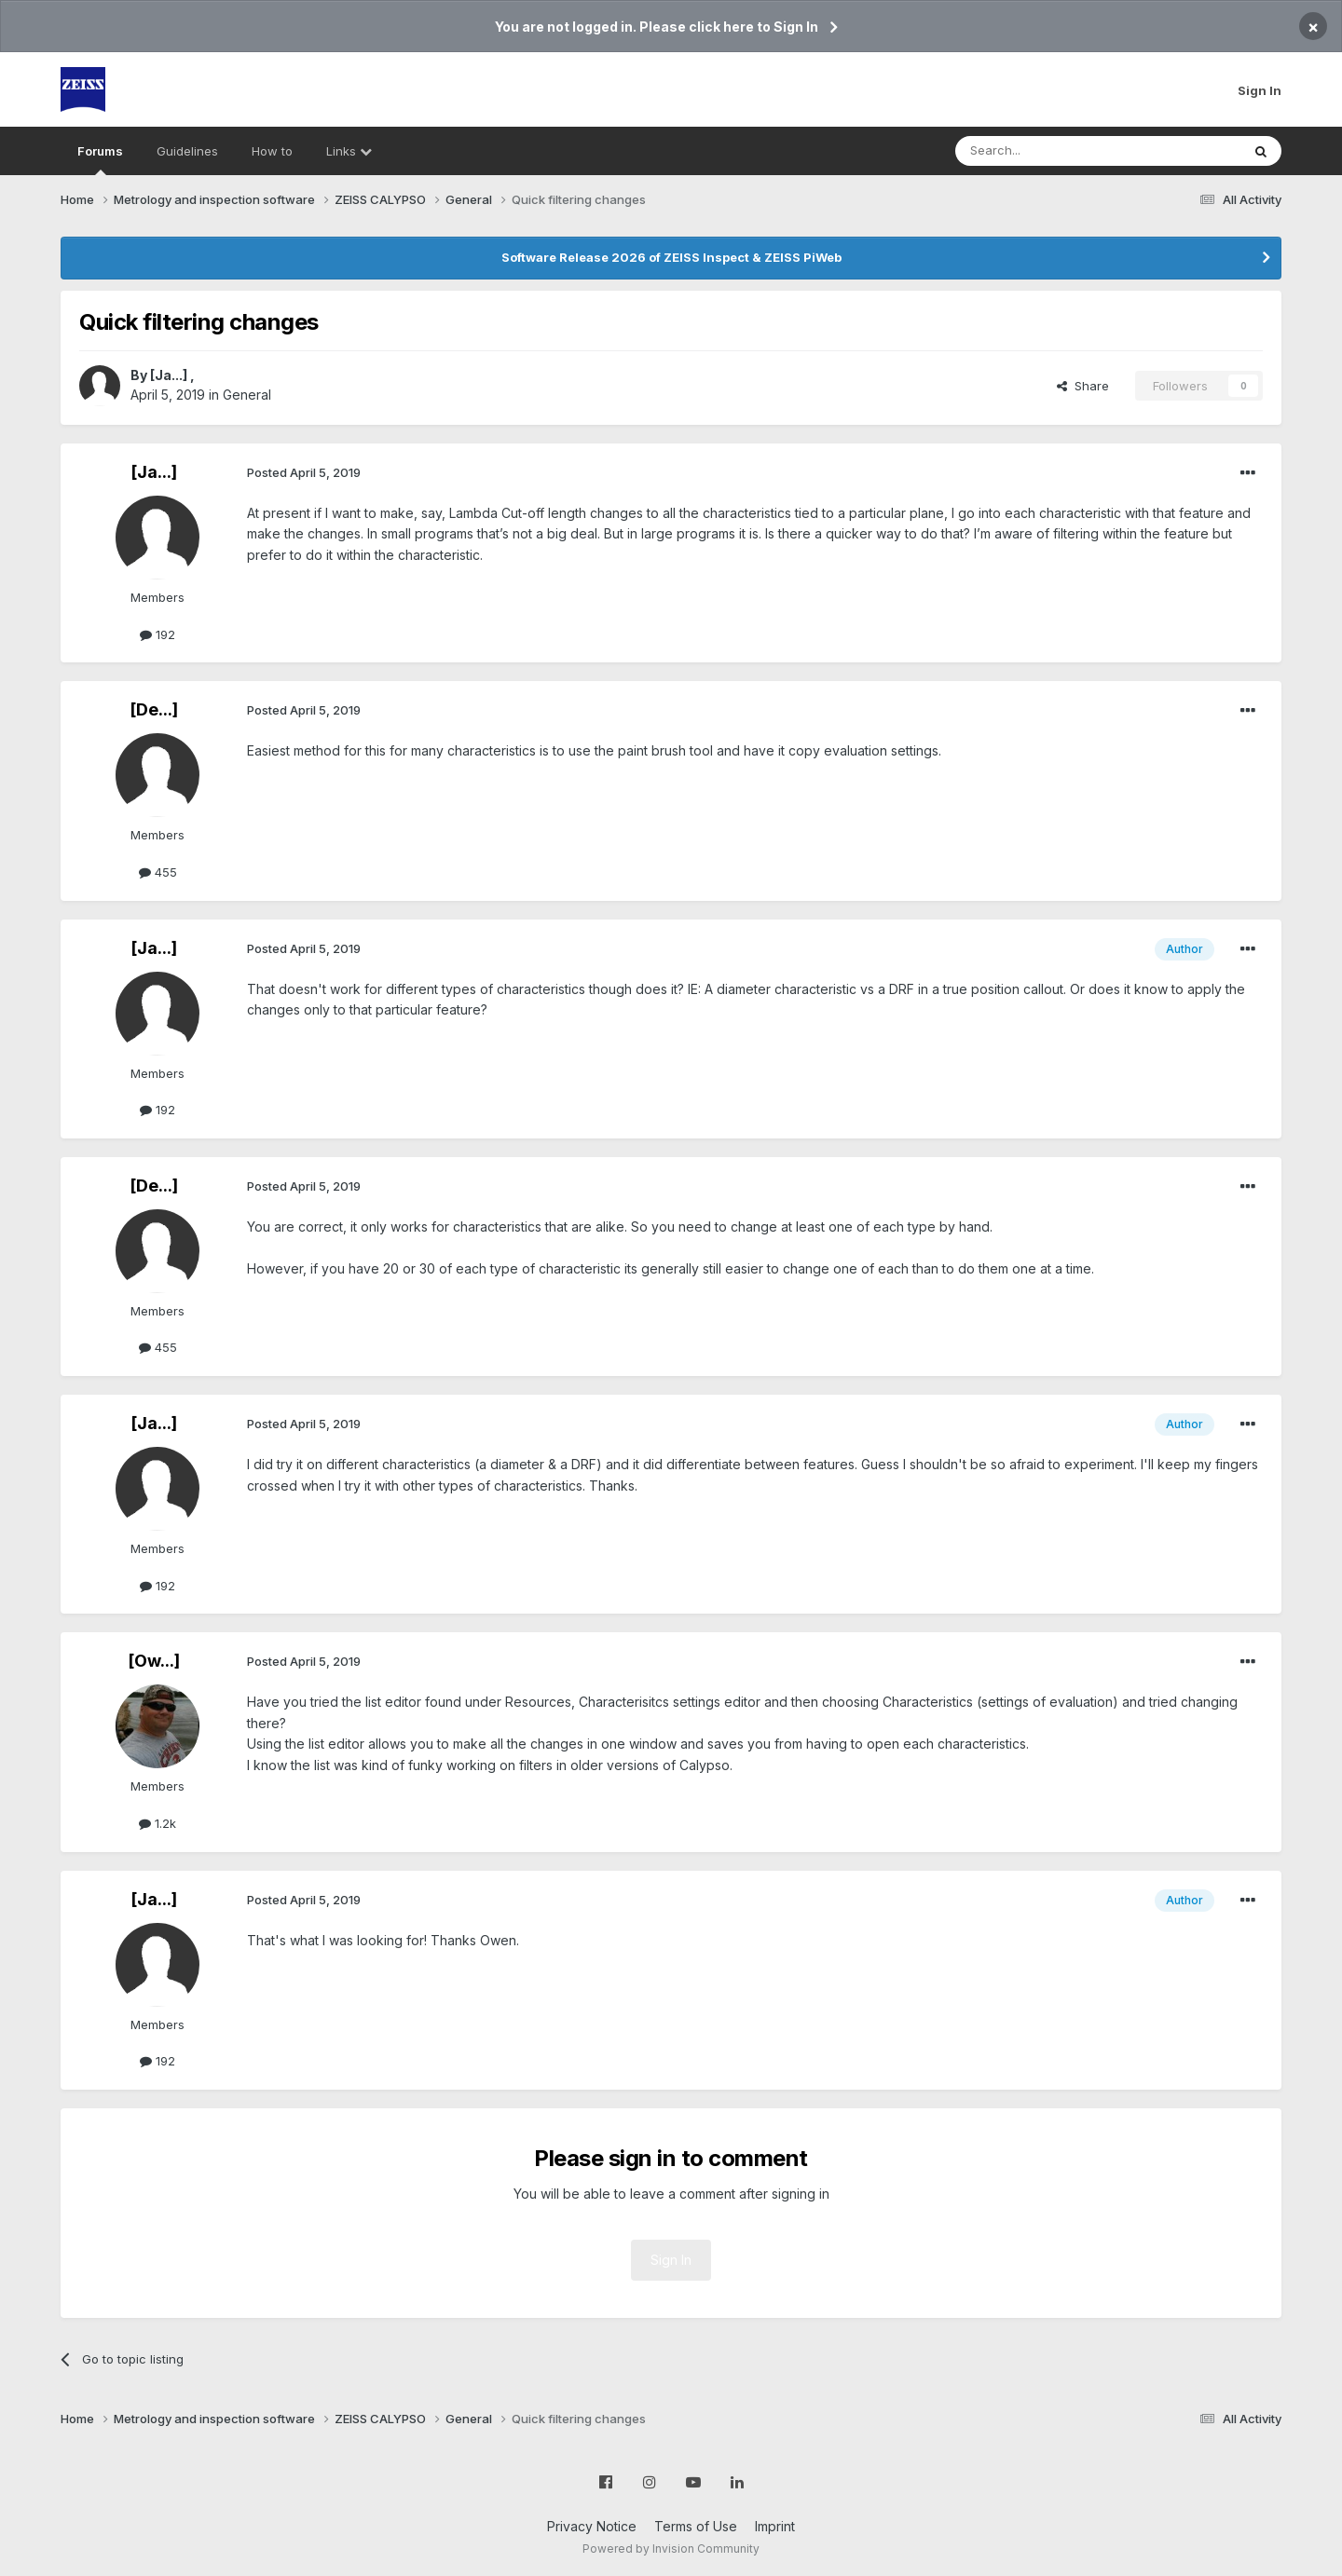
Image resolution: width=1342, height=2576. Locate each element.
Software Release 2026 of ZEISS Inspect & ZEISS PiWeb (671, 257)
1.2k (157, 1823)
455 (158, 872)
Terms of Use (695, 2526)
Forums (100, 159)
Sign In (1259, 90)
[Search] (1050, 151)
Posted (304, 472)
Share (1083, 385)
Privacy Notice (592, 2526)
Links (349, 150)
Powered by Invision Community (671, 2549)
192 (157, 634)
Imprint (775, 2526)
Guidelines (187, 150)
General (247, 394)
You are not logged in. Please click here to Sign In (656, 26)
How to (272, 150)
